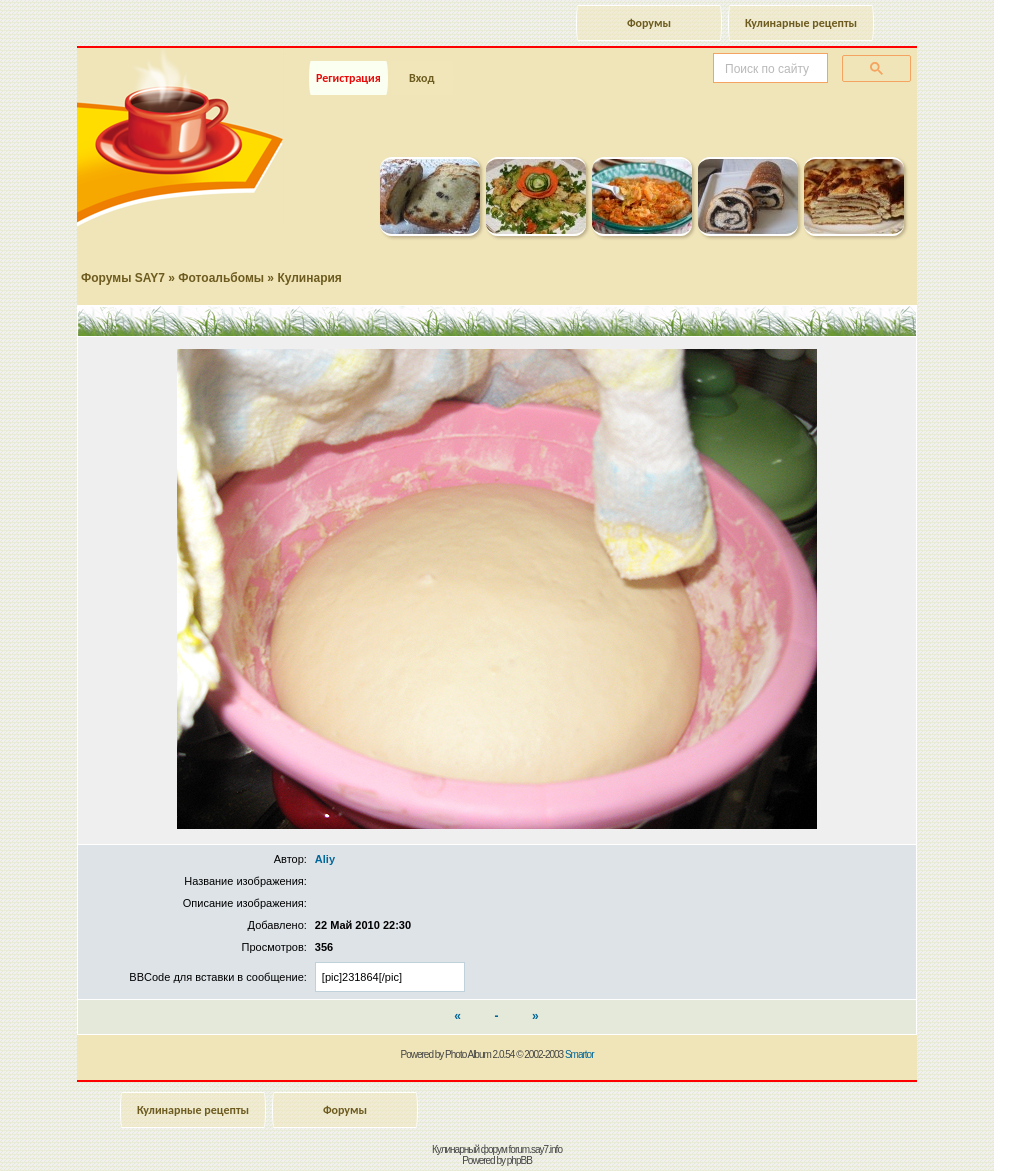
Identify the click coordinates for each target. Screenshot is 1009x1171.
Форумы (649, 23)
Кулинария (309, 278)
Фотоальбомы (221, 278)
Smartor (579, 1054)
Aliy (325, 859)
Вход (421, 78)
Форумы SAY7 (123, 278)
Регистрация (348, 78)
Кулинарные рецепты (801, 23)
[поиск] (768, 69)
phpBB (519, 1160)
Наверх (923, 1134)
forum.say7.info (535, 1149)
